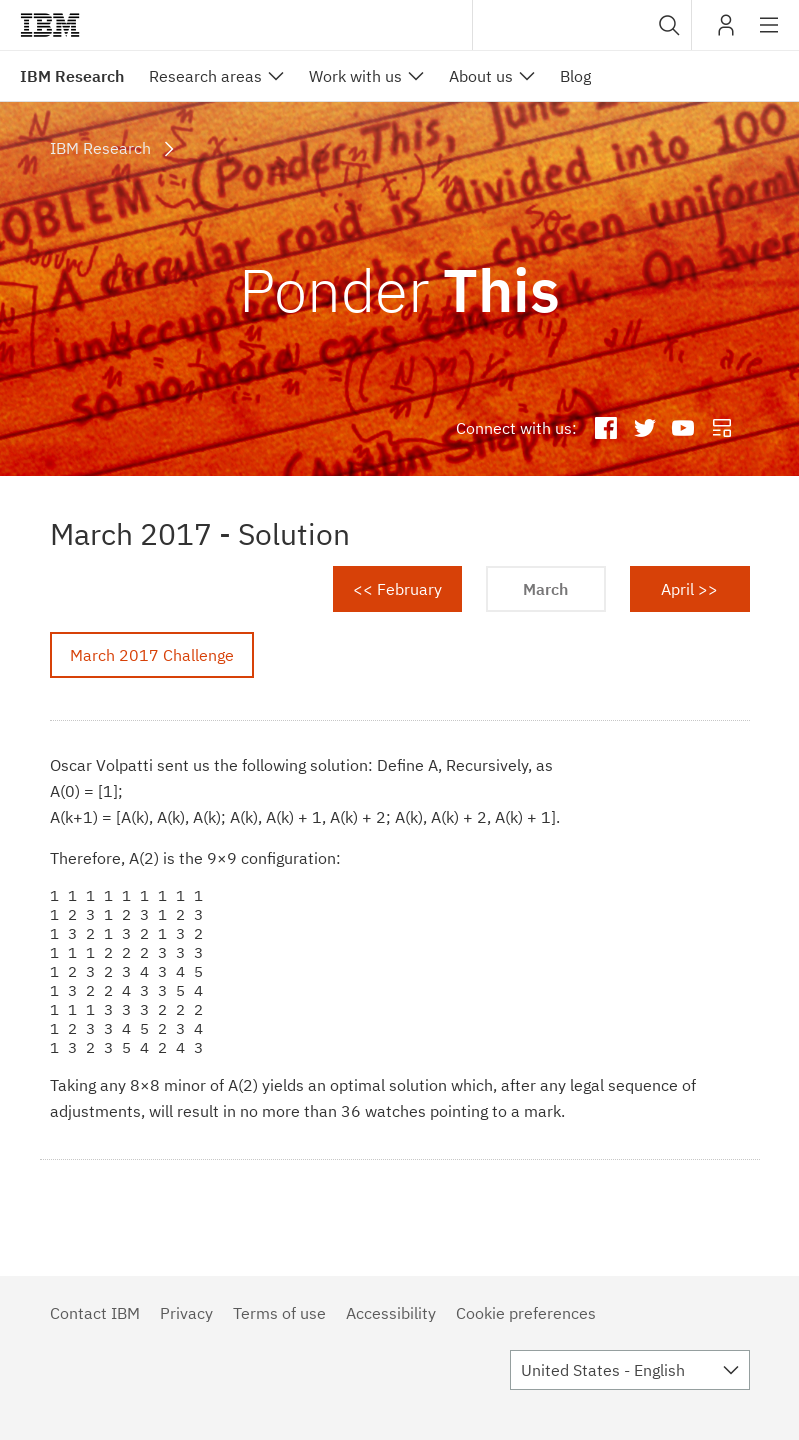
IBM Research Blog (722, 429)
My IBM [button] (726, 32)
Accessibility (391, 1313)
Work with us (355, 76)
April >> (689, 589)
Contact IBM (95, 1313)
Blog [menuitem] (575, 76)
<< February (397, 589)
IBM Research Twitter (644, 429)
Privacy (186, 1313)
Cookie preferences (526, 1313)
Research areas (205, 76)
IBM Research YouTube (683, 429)
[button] (669, 25)
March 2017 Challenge (152, 655)
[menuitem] (216, 76)
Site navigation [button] (769, 35)
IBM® (50, 25)
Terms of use (279, 1313)
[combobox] (582, 25)
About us (481, 76)
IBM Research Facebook (605, 429)
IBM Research (72, 76)
